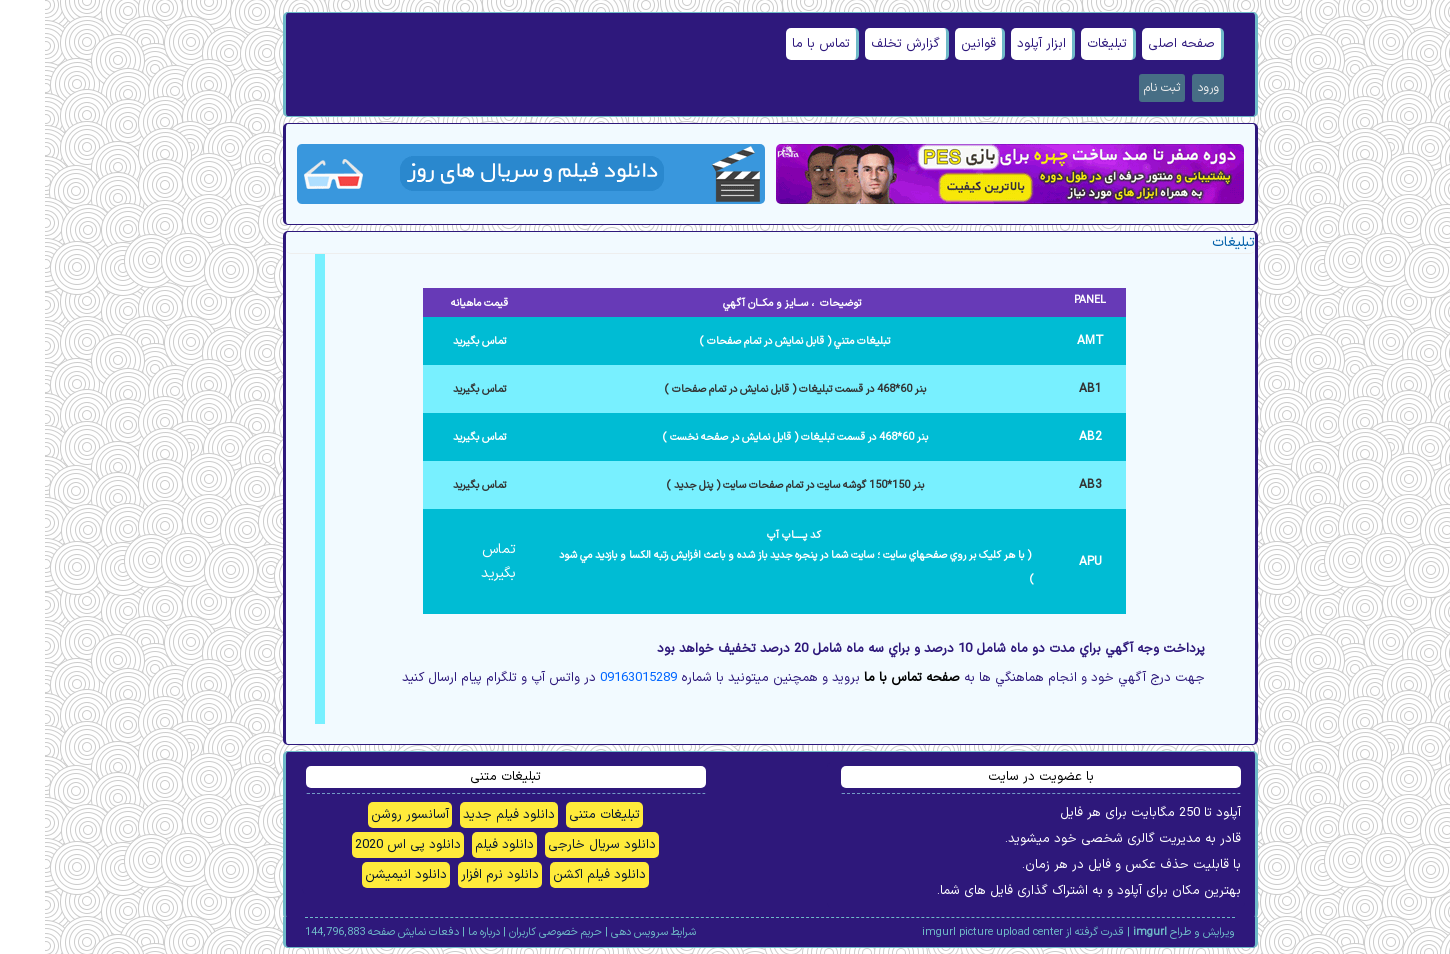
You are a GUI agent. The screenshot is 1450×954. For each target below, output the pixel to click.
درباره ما (439, 932)
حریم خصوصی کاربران (510, 932)
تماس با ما (776, 44)
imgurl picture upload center (947, 932)
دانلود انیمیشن (361, 875)
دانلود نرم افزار (455, 875)
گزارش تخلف (860, 44)
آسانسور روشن (365, 815)
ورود (1163, 88)
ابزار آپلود (996, 44)
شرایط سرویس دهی (608, 932)
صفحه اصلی (1136, 44)
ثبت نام (1117, 88)
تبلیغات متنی (559, 815)
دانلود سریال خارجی (557, 845)
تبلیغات (1062, 44)
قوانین (933, 44)
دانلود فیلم (459, 845)
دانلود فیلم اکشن (554, 875)
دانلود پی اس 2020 (363, 845)
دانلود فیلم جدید (464, 815)
